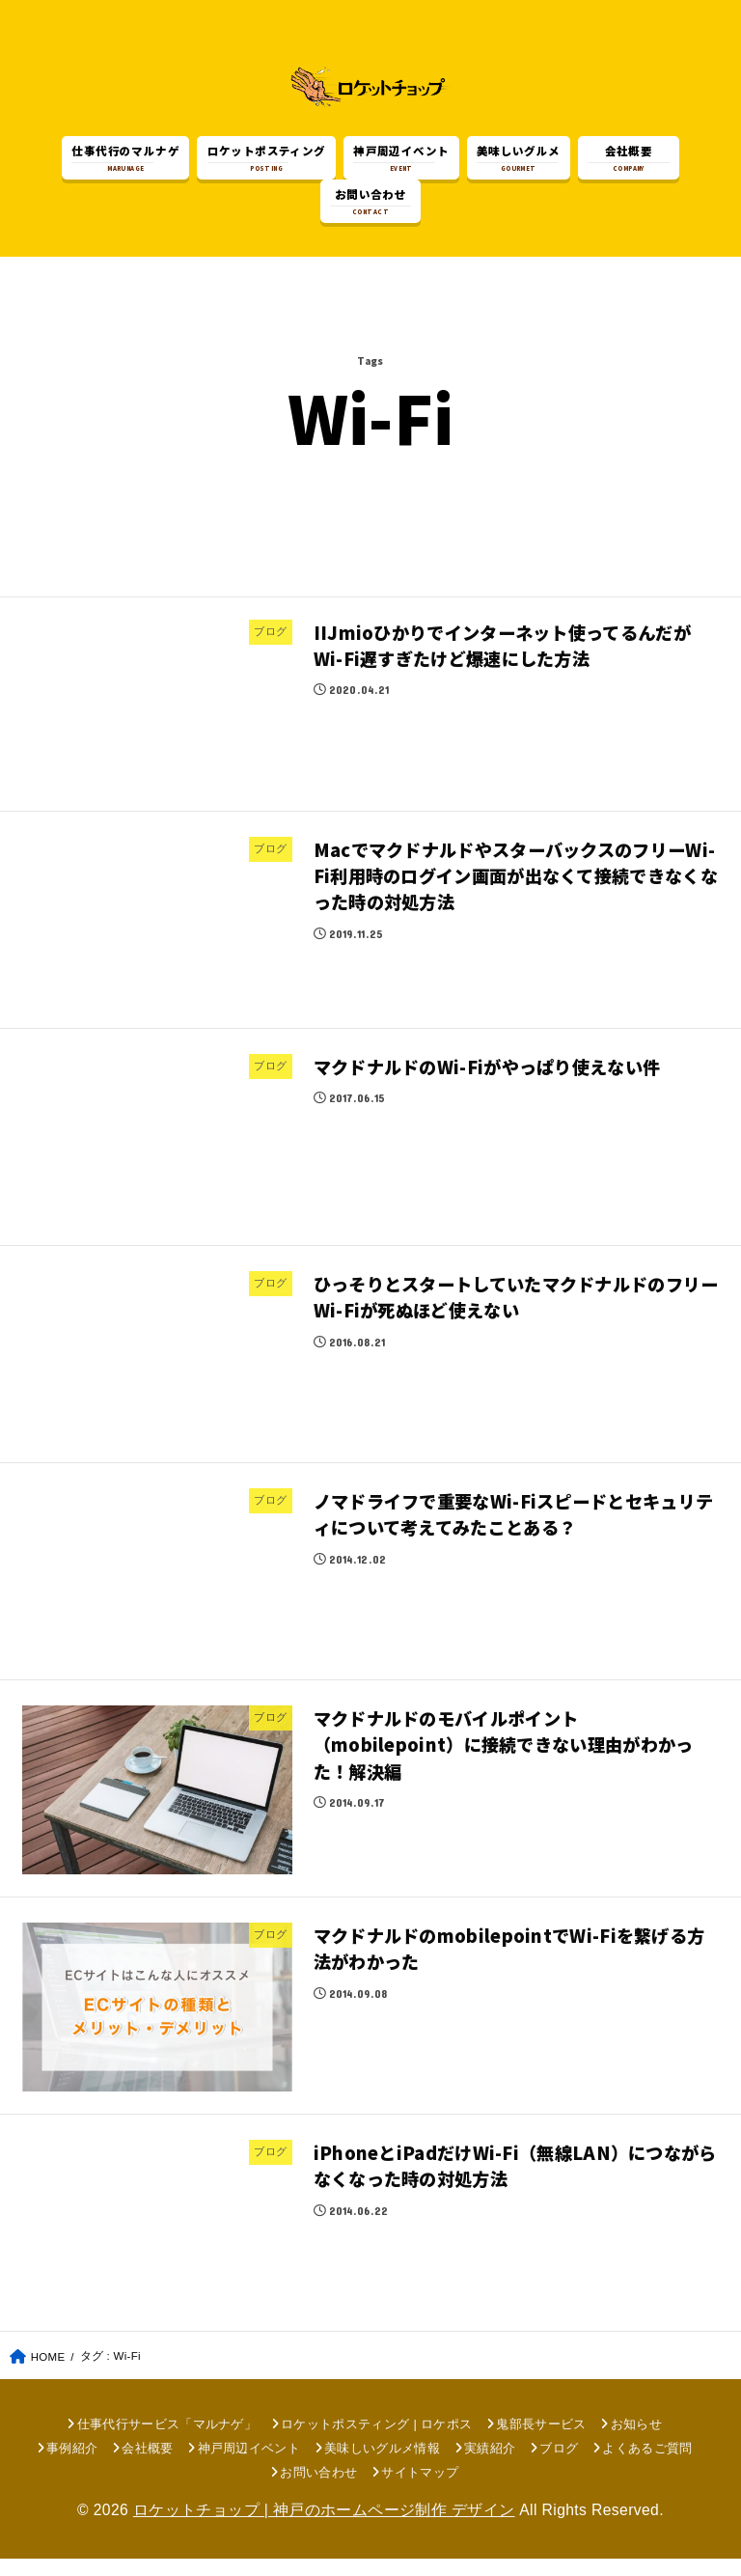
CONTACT (370, 205)
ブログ (558, 2465)
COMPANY (628, 162)
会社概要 (147, 2465)
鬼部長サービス (541, 2441)
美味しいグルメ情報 (382, 2465)
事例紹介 (71, 2465)
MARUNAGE (125, 162)
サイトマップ (419, 2489)
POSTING (266, 162)
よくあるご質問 (647, 2465)
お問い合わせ (318, 2489)
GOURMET (519, 162)
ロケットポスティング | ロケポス (376, 2441)
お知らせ (636, 2441)
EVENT (401, 162)
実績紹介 (489, 2465)
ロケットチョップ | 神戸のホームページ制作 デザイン (324, 2528)
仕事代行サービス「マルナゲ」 (167, 2441)
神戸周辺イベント (249, 2465)
